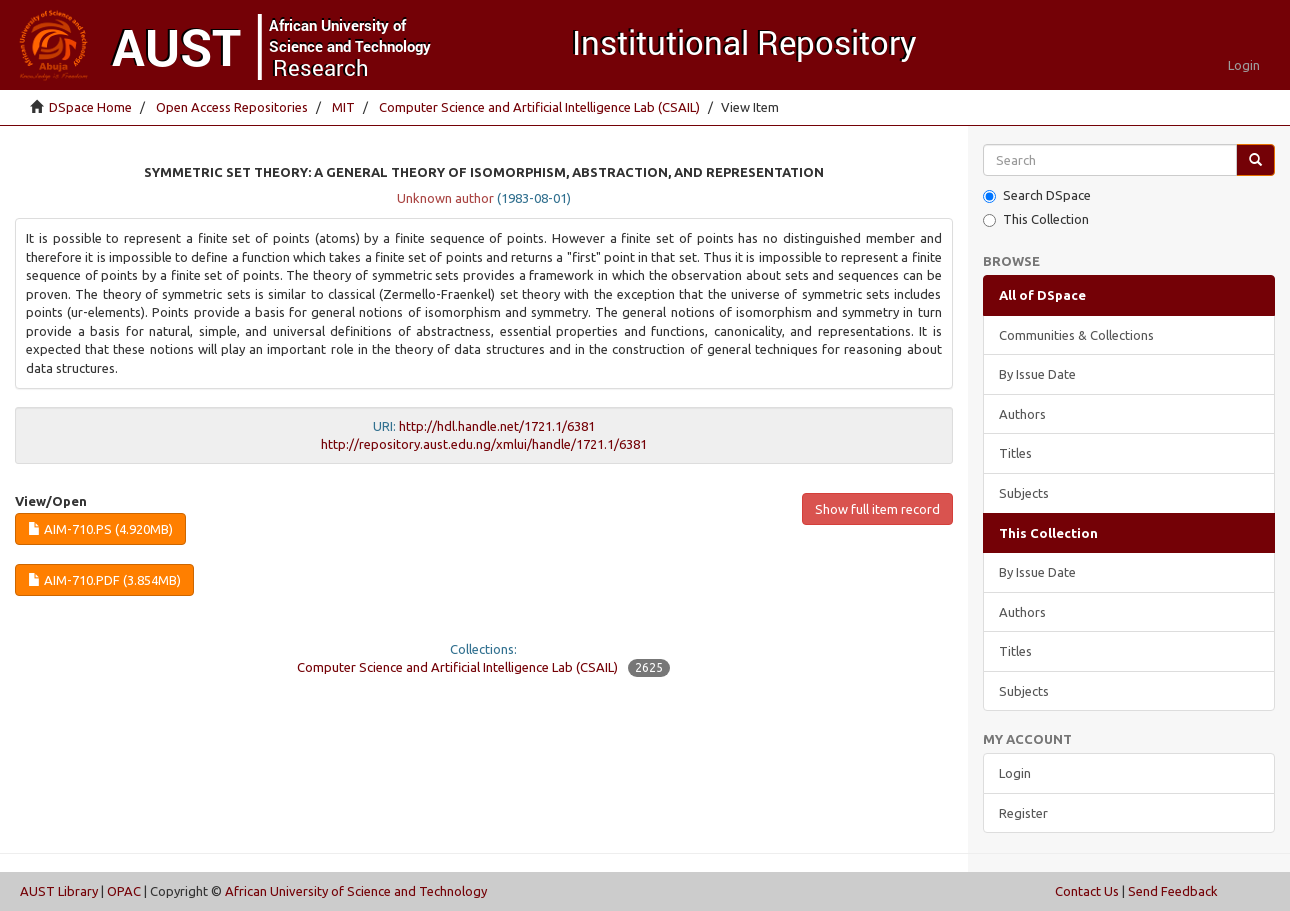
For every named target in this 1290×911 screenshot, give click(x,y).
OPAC (124, 891)
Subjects (1024, 493)
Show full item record (877, 509)
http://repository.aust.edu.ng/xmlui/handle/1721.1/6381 (484, 444)
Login (1015, 773)
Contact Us (1087, 891)
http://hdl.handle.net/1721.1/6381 (497, 426)
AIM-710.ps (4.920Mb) (100, 529)
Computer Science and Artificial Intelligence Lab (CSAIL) (539, 107)
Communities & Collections (1076, 335)
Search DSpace (1037, 195)
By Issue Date (1037, 374)
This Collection (1036, 219)
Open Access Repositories (232, 107)
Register (1023, 813)
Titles (1015, 453)
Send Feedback (1173, 891)
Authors (1022, 414)
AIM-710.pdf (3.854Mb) (104, 580)
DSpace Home (90, 107)
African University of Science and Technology (356, 891)
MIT (343, 107)
